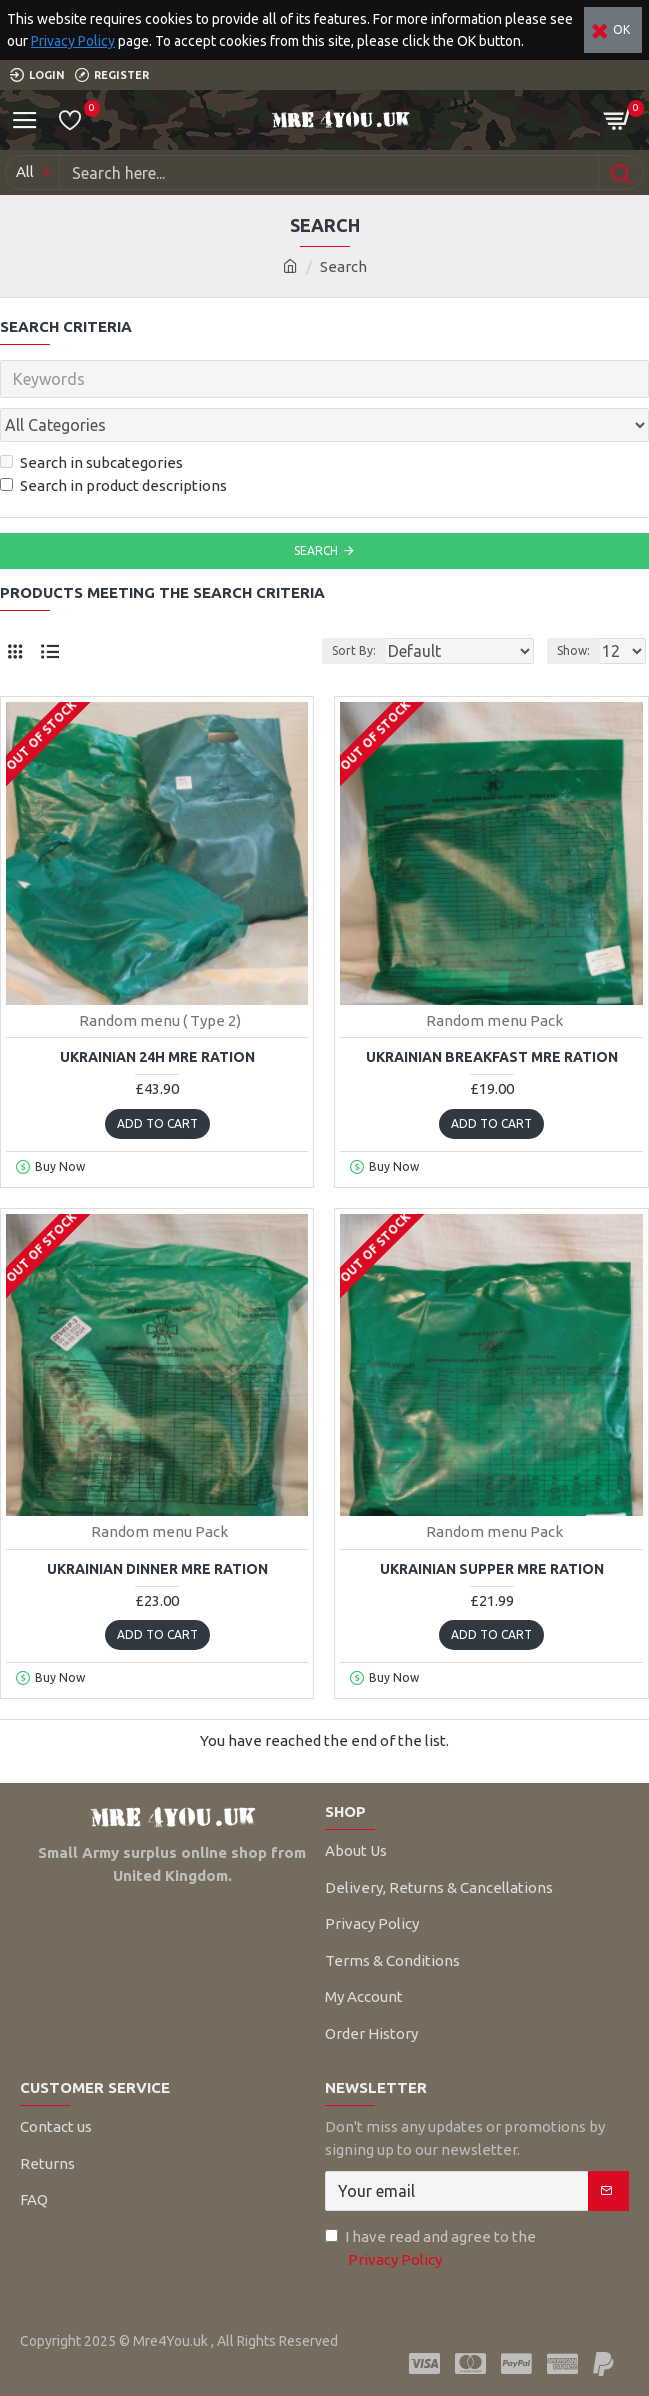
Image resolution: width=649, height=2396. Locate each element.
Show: (573, 650)
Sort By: (354, 650)
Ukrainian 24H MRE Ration (157, 1057)
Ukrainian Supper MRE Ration (492, 1569)
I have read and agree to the (430, 2249)
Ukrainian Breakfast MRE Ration (492, 1057)
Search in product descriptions (113, 485)
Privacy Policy (73, 41)
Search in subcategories (91, 462)
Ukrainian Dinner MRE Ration (157, 1569)
